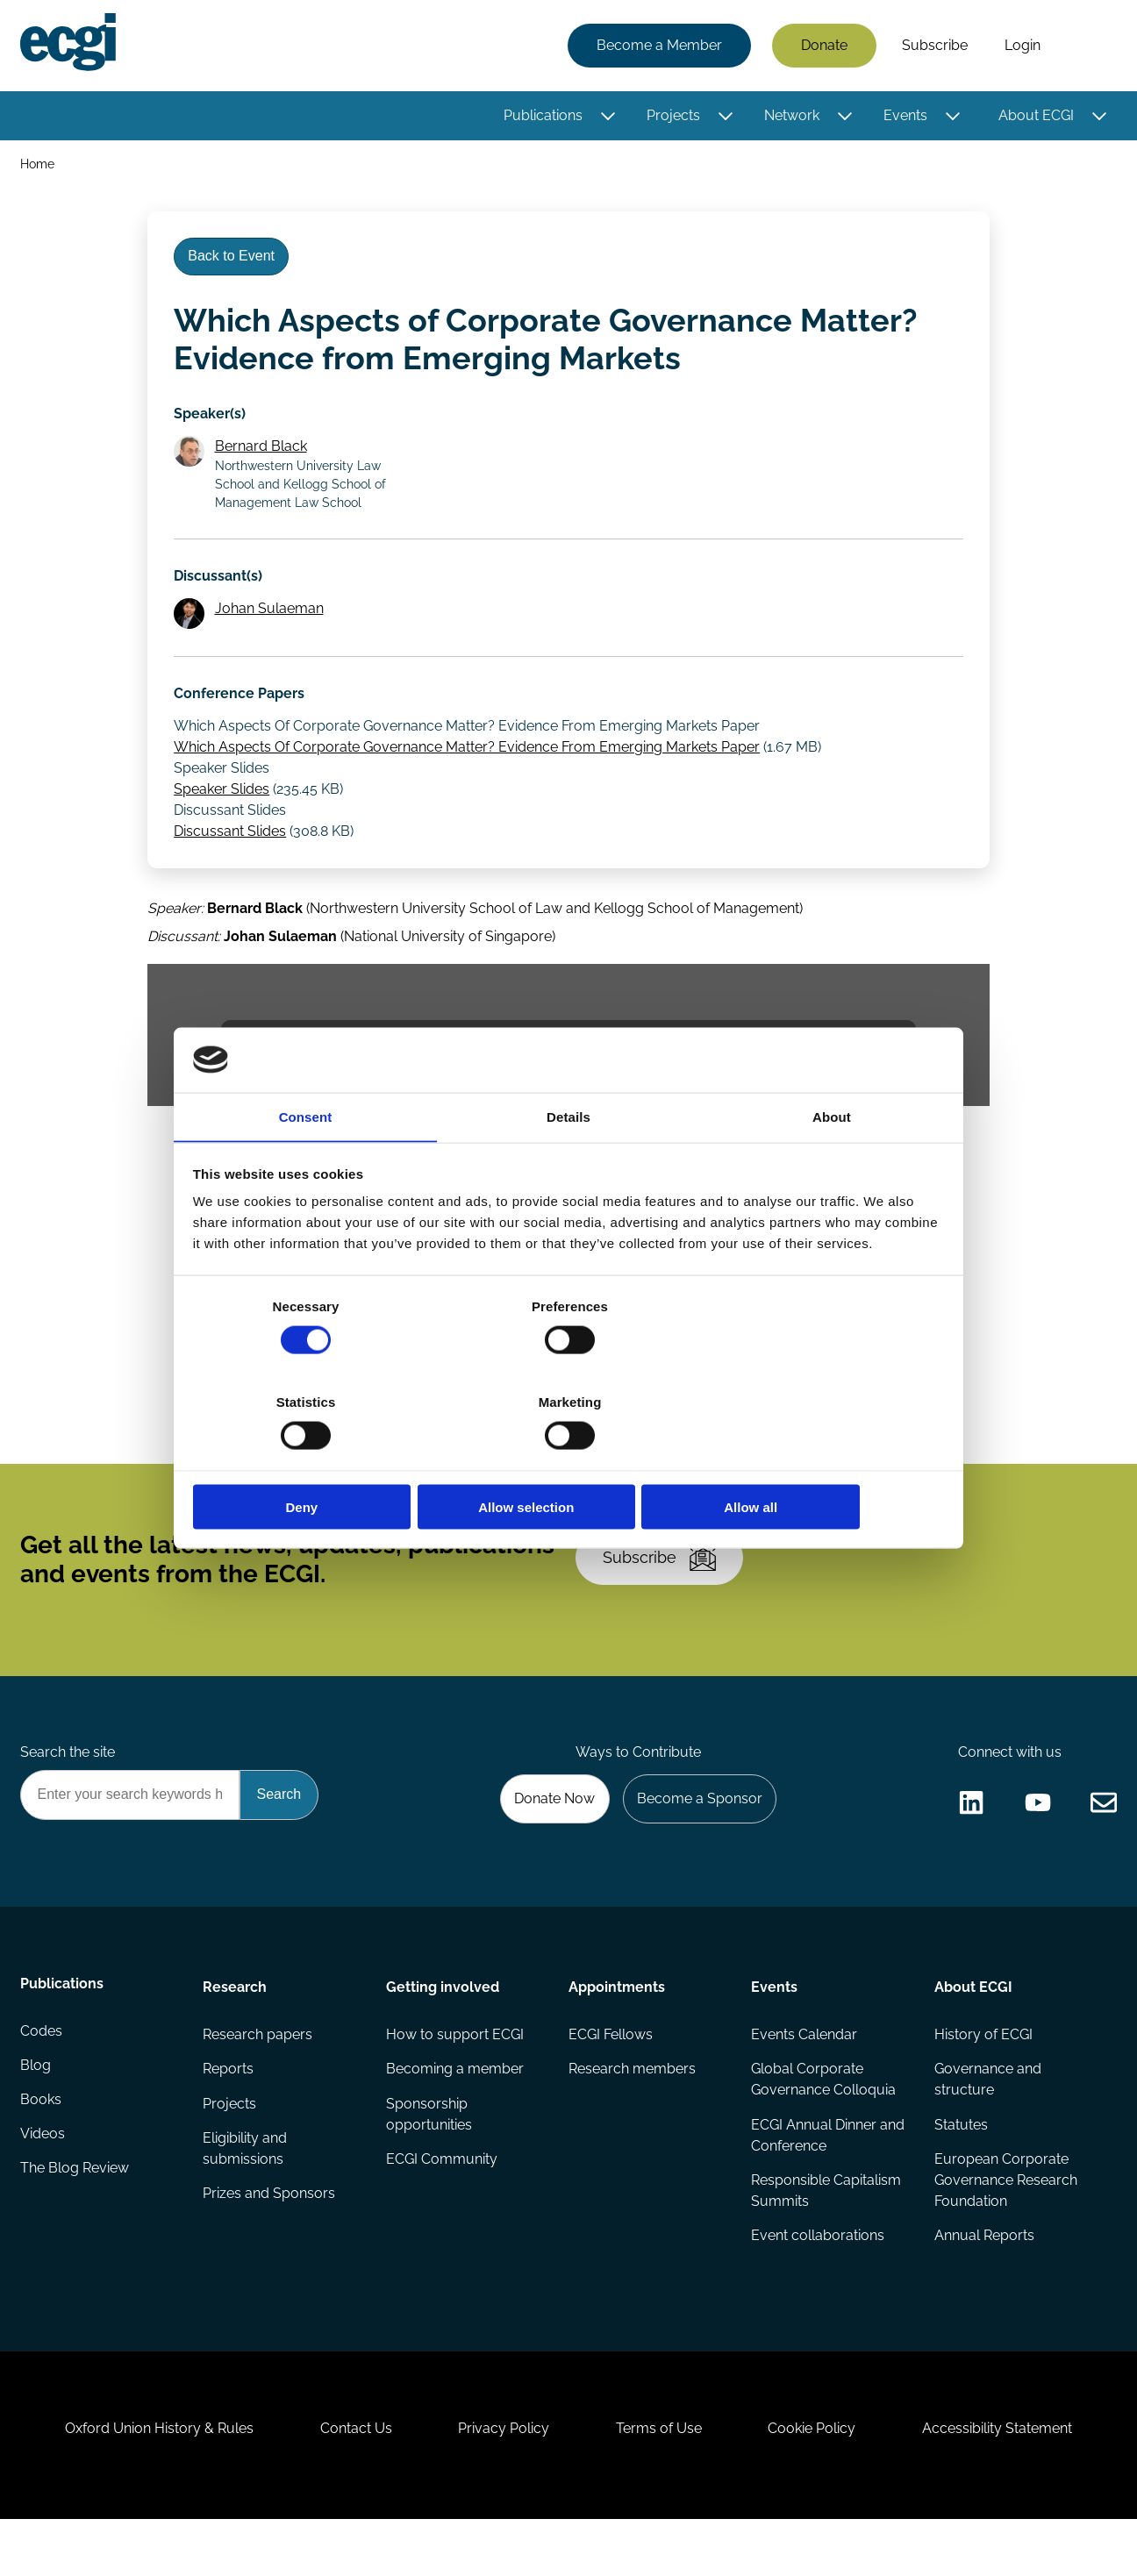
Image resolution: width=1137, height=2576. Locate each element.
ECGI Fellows (610, 2074)
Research (236, 2024)
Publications (542, 116)
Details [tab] (568, 1165)
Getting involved (442, 2024)
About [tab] (831, 1165)
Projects (672, 116)
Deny (316, 1459)
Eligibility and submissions (246, 2190)
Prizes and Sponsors (270, 2235)
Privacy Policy (501, 2481)
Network (791, 116)
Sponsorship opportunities (429, 2154)
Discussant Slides (231, 847)
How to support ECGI (455, 2074)
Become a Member (658, 46)
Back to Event (233, 261)
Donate (823, 46)
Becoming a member (455, 2109)
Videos (43, 2179)
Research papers (258, 2074)
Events (904, 116)
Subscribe (934, 46)
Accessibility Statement (1007, 2481)
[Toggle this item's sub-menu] (607, 117)
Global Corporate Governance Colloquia (823, 2119)
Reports (229, 2109)
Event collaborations (817, 2277)
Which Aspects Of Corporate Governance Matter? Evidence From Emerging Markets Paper (468, 763)
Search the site (68, 1787)
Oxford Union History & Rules (149, 2481)
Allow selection (568, 1459)
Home (38, 165)
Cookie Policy (818, 2481)
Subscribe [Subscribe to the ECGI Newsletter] (662, 1586)
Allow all (820, 1459)
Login (1022, 46)
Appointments (616, 2024)
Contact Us (350, 2481)
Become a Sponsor (697, 1834)
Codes (42, 2074)
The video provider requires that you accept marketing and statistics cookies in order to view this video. (568, 1062)
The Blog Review (75, 2214)
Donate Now (550, 1834)
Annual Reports (983, 2277)
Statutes (960, 2165)
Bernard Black (263, 456)
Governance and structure (986, 2119)
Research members (632, 2109)
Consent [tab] (306, 1165)
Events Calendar (804, 2074)
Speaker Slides (223, 805)
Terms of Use (661, 2481)
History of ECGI (982, 2074)
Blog (36, 2109)
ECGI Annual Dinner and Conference (828, 2175)
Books (41, 2144)
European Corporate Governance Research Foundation (1004, 2221)
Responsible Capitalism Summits (826, 2232)
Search (1087, 46)
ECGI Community (441, 2200)
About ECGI (1035, 116)
